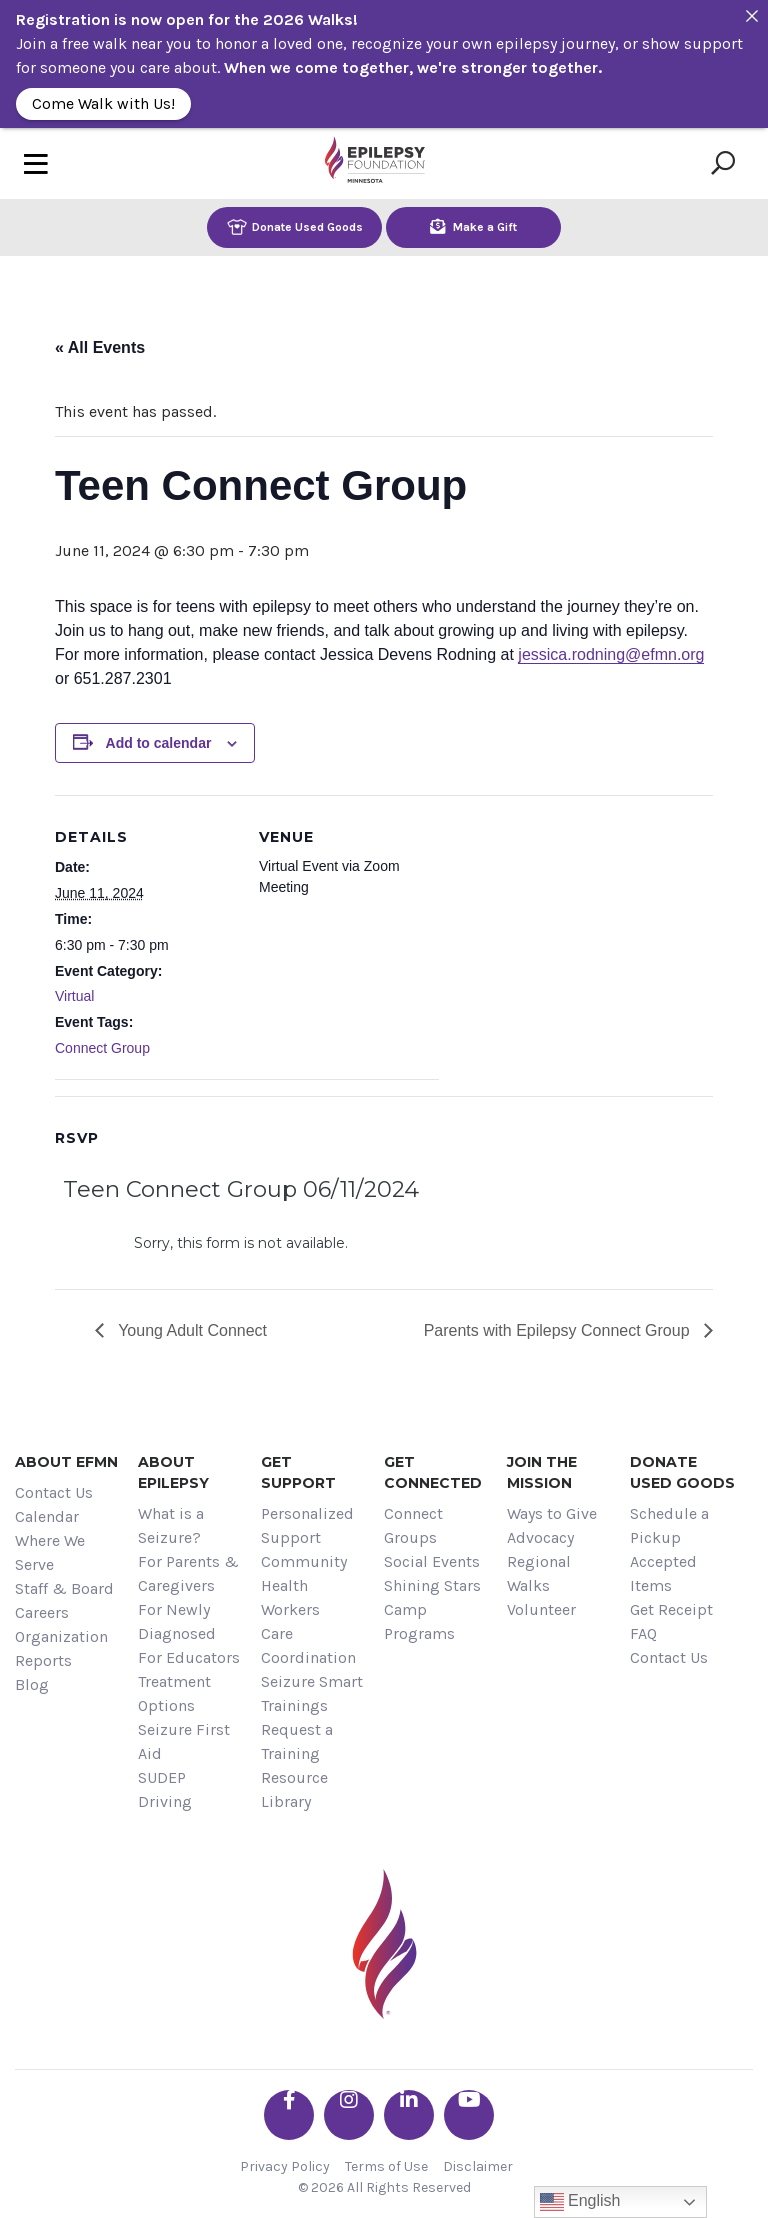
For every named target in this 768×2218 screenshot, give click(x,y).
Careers (42, 1612)
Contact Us (54, 1492)
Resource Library (294, 1789)
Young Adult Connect (190, 1330)
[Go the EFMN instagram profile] (349, 2115)
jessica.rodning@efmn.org (611, 654)
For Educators (189, 1657)
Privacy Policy (285, 2166)
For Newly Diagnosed (177, 1621)
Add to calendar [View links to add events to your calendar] (159, 743)
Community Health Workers (304, 1585)
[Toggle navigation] (36, 163)
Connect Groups (413, 1525)
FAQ (643, 1633)
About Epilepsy (173, 1472)
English (580, 2202)
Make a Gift (473, 226)
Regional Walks (539, 1573)
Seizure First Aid (184, 1741)
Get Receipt (671, 1609)
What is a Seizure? (171, 1525)
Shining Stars (432, 1585)
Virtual (74, 996)
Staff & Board (64, 1588)
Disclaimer (478, 2166)
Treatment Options (174, 1693)
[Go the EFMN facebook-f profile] (289, 2115)
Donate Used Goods (295, 226)
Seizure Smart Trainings (312, 1693)
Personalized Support (307, 1525)
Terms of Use (386, 2166)
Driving (165, 1801)
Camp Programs (419, 1621)
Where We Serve (50, 1552)
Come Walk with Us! (103, 103)
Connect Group (102, 1048)
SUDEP (162, 1777)
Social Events (432, 1561)
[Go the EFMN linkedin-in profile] (409, 2115)
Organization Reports (61, 1648)
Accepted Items (663, 1573)
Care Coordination (308, 1645)
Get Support (298, 1472)
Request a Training (297, 1741)
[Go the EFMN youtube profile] (469, 2115)
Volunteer (541, 1609)
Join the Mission (542, 1472)
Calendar (47, 1516)
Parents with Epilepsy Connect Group (559, 1330)
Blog (32, 1684)
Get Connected (433, 1472)
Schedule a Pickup (669, 1525)
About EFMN (66, 1462)
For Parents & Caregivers (188, 1573)
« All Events (100, 347)
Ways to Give (552, 1513)
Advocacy (540, 1537)
